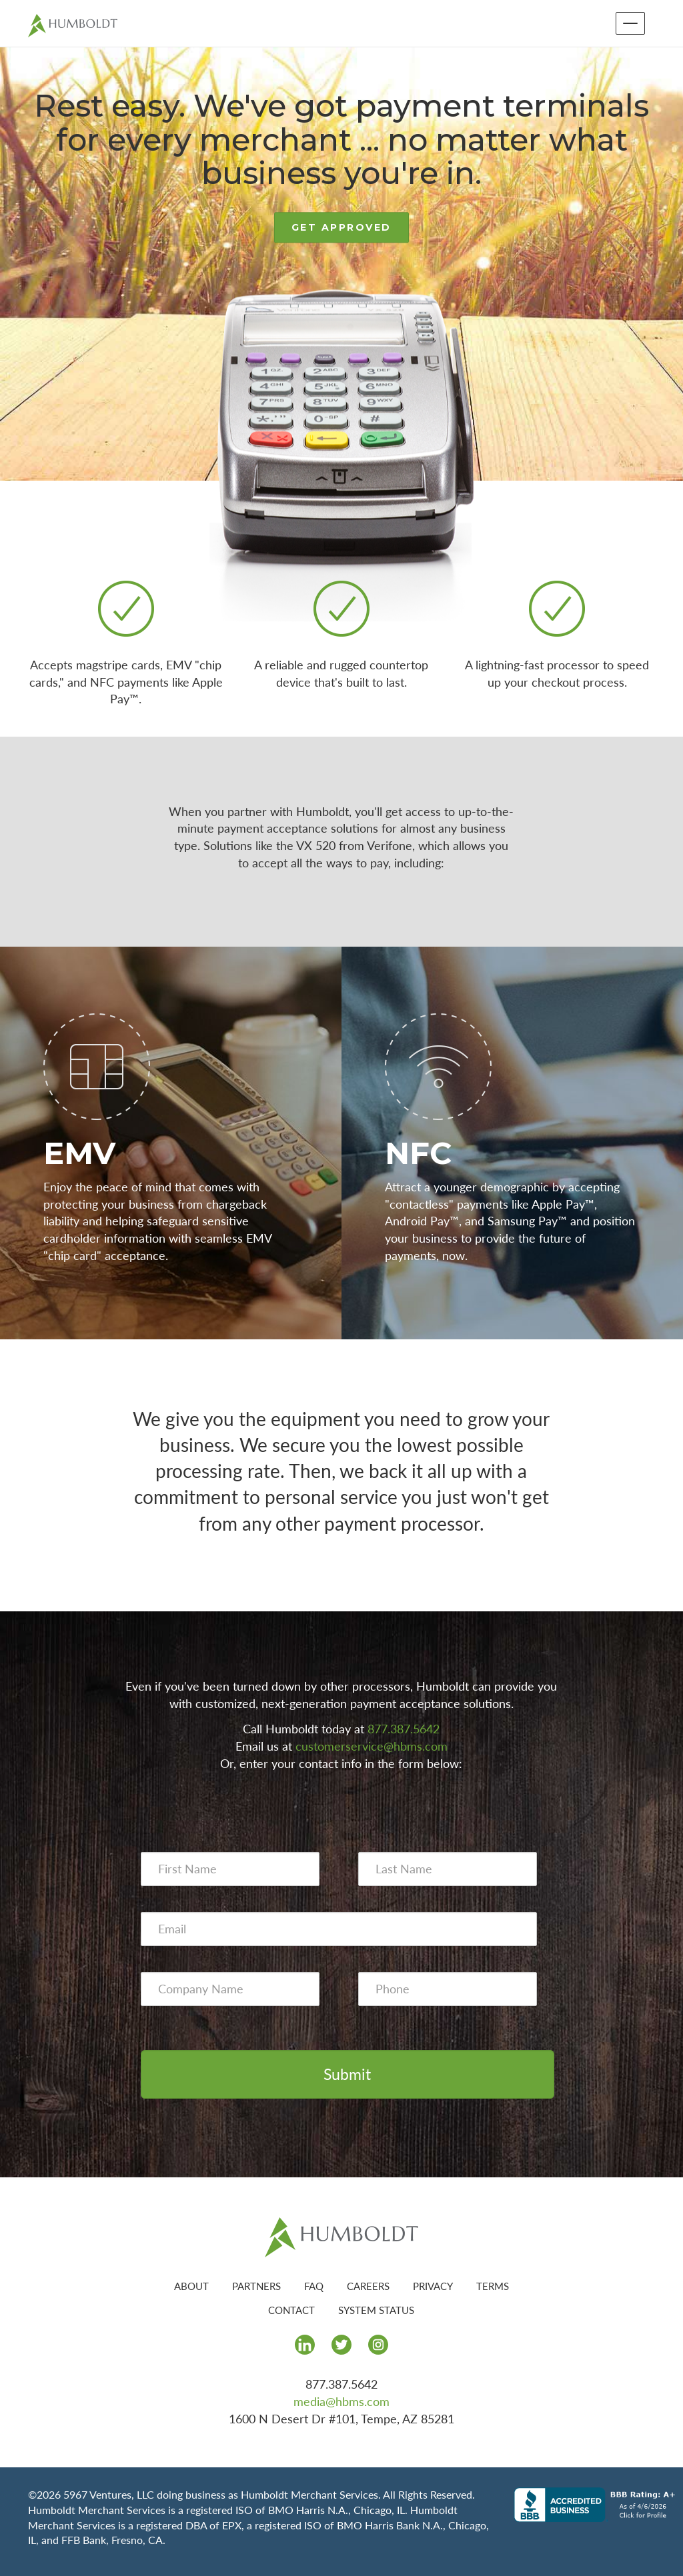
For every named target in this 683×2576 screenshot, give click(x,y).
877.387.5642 (404, 1728)
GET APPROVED (341, 228)
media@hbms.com (341, 2401)
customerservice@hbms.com (371, 1746)
